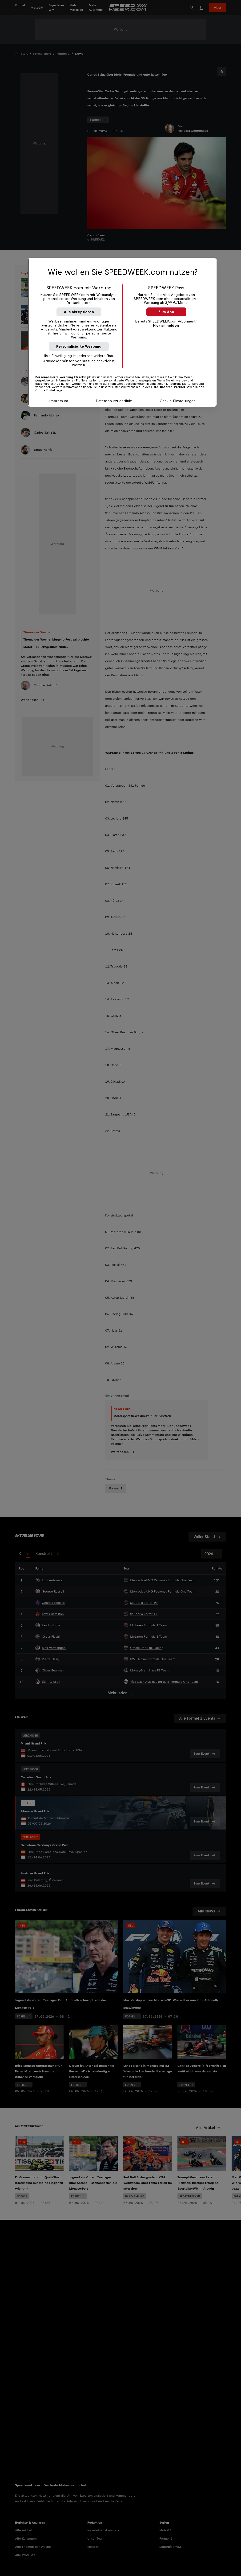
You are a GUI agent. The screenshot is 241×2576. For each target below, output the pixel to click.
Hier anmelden (166, 325)
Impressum (58, 401)
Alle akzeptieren (79, 312)
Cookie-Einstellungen (178, 401)
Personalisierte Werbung (79, 346)
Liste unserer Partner (168, 387)
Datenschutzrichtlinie (114, 401)
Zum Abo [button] (166, 312)
